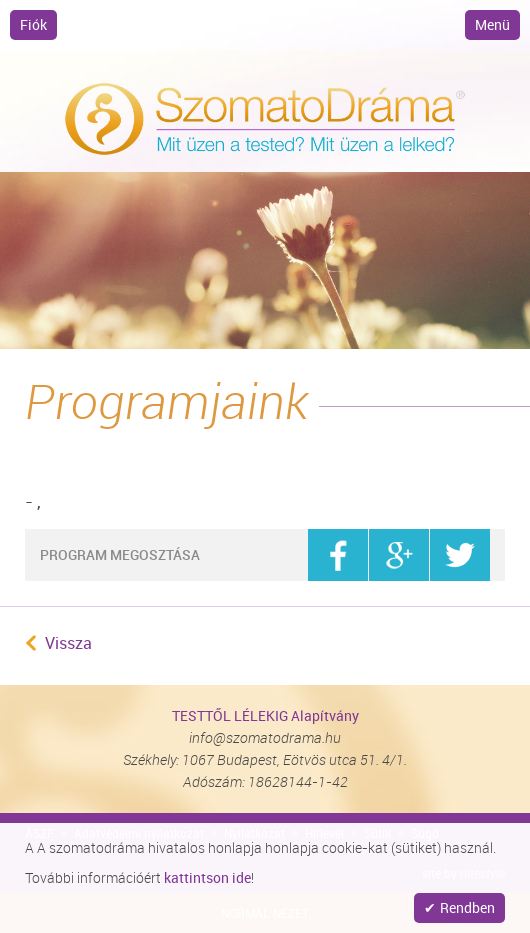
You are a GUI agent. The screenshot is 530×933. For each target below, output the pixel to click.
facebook (338, 555)
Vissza (68, 643)
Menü (492, 24)
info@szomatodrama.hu (265, 737)
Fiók (33, 24)
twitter (460, 555)
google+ (399, 555)
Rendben (467, 907)
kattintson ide (207, 877)
